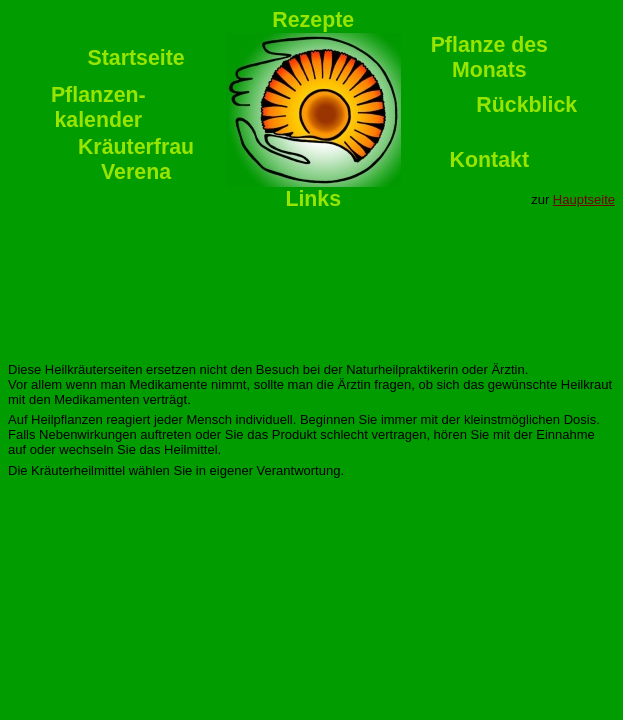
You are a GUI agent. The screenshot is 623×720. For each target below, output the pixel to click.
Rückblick (526, 105)
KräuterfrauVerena (136, 159)
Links (313, 199)
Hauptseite (584, 199)
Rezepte (313, 20)
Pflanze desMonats (489, 57)
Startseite (135, 58)
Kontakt (489, 160)
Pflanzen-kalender (98, 107)
